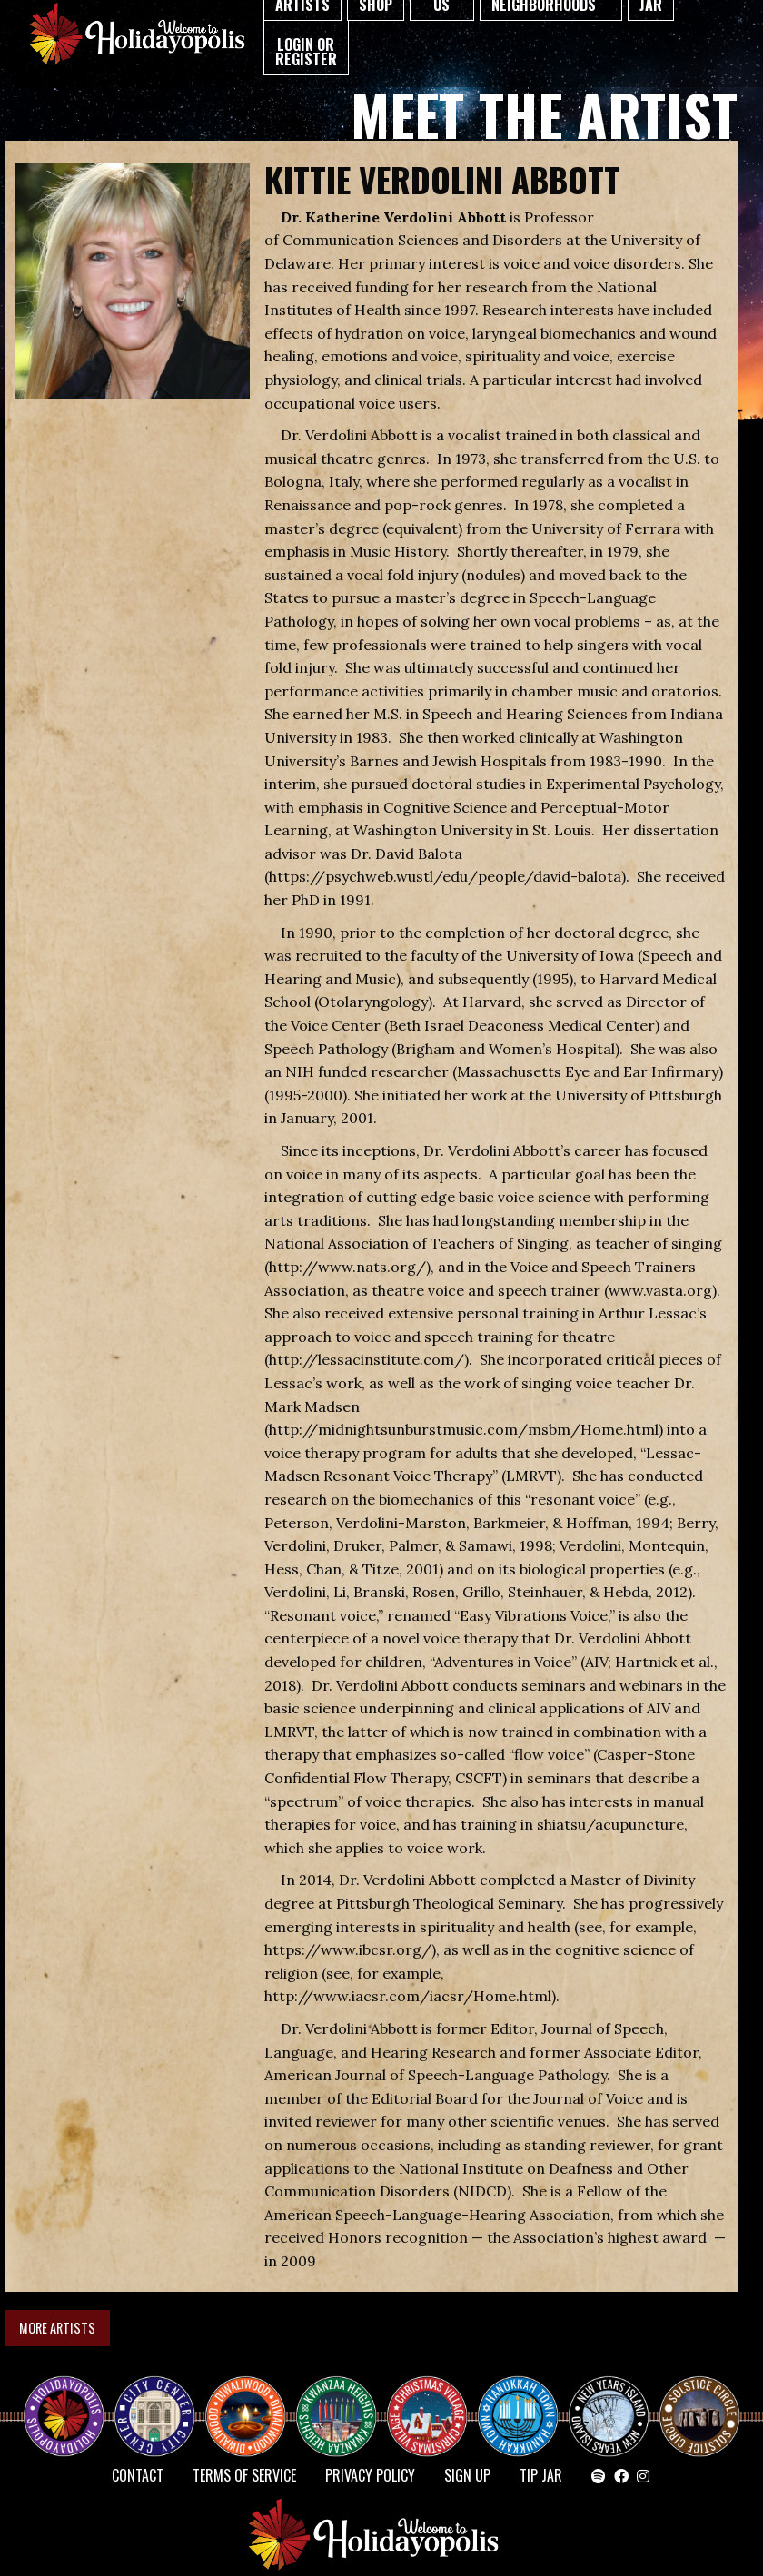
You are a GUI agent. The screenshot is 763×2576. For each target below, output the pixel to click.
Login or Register (306, 52)
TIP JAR (541, 2475)
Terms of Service (244, 2475)
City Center (152, 2400)
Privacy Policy (370, 2475)
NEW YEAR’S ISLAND (609, 2408)
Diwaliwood (252, 2393)
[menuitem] (306, 47)
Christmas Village (434, 2400)
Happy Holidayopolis (70, 2400)
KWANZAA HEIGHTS (343, 2400)
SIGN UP (467, 2475)
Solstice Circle (700, 2400)
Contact (138, 2475)
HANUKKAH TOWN (525, 2400)
